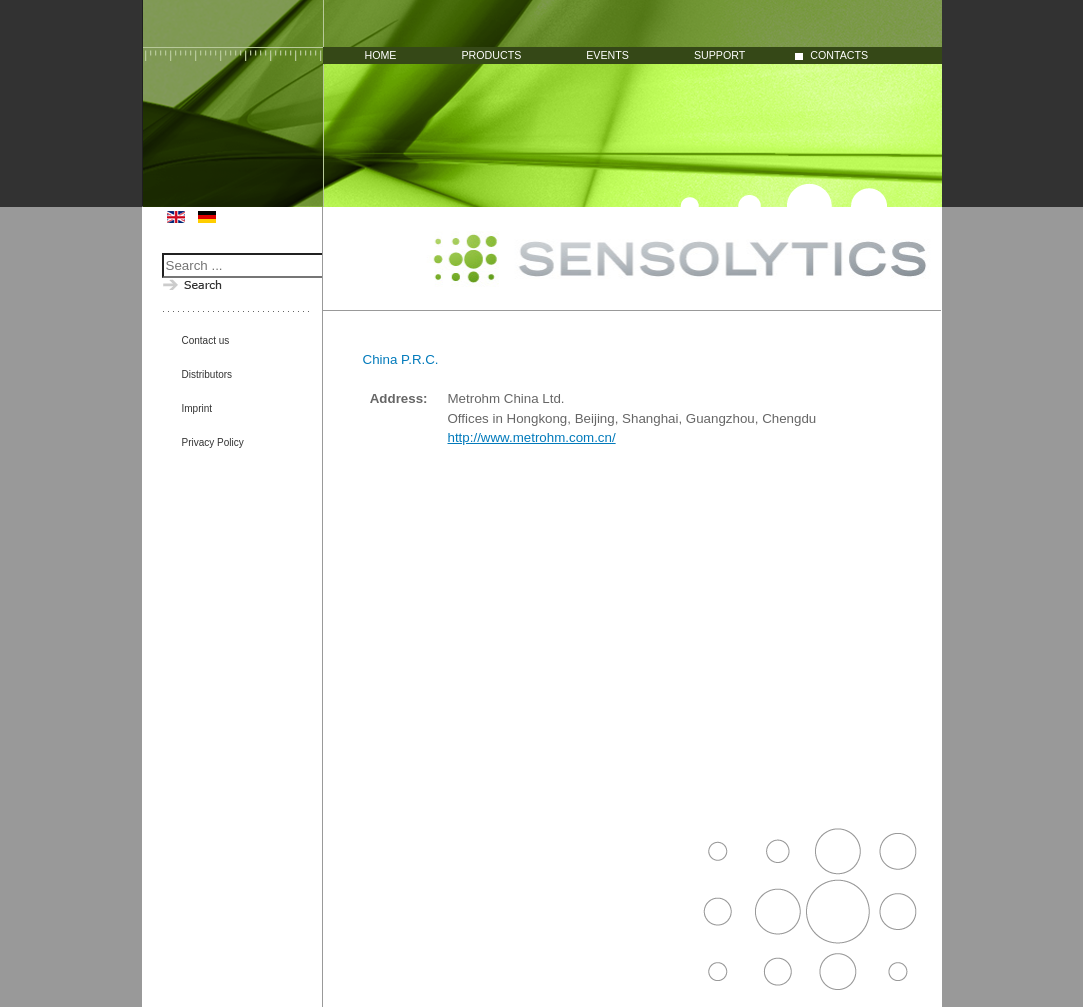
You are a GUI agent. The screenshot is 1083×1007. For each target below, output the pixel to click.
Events (607, 55)
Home (381, 55)
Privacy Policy (213, 442)
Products (491, 55)
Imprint (197, 408)
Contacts (839, 55)
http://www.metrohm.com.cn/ (532, 437)
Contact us (206, 340)
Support (719, 55)
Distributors (207, 374)
